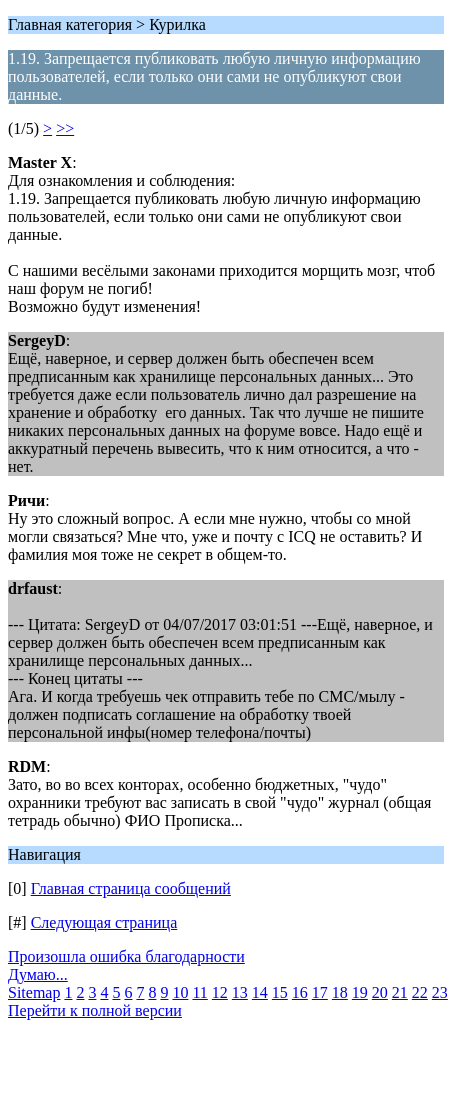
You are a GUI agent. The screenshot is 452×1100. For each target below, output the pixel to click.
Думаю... (38, 974)
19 (360, 992)
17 (320, 992)
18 (340, 992)
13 (240, 992)
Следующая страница (104, 922)
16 (300, 992)
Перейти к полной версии (95, 1010)
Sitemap (34, 992)
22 (420, 992)
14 (260, 992)
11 (199, 992)
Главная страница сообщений (131, 888)
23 (440, 992)
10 (180, 992)
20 (380, 992)
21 (400, 992)
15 (280, 992)
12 (220, 992)
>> (65, 128)
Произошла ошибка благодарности (126, 956)
